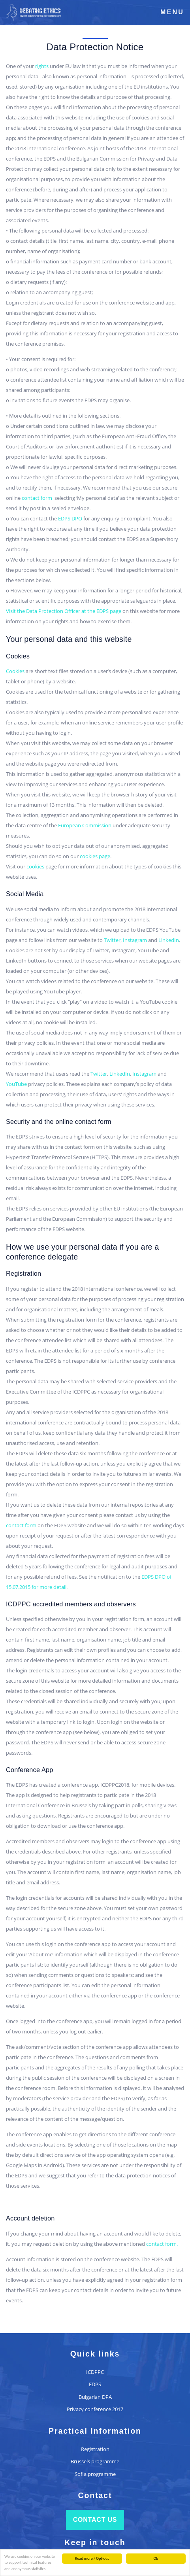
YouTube (16, 1084)
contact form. (162, 2243)
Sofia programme (95, 2474)
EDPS (95, 2384)
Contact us (95, 2519)
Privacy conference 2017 (95, 2409)
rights (42, 66)
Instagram (135, 940)
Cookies (15, 671)
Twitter (112, 940)
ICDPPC (95, 2372)
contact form (38, 497)
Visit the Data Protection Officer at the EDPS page (63, 611)
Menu (172, 12)
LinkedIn (168, 940)
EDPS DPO (70, 518)
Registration (95, 2449)
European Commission (85, 825)
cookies (35, 866)
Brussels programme (95, 2461)
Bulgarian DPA (95, 2396)
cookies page (95, 856)
